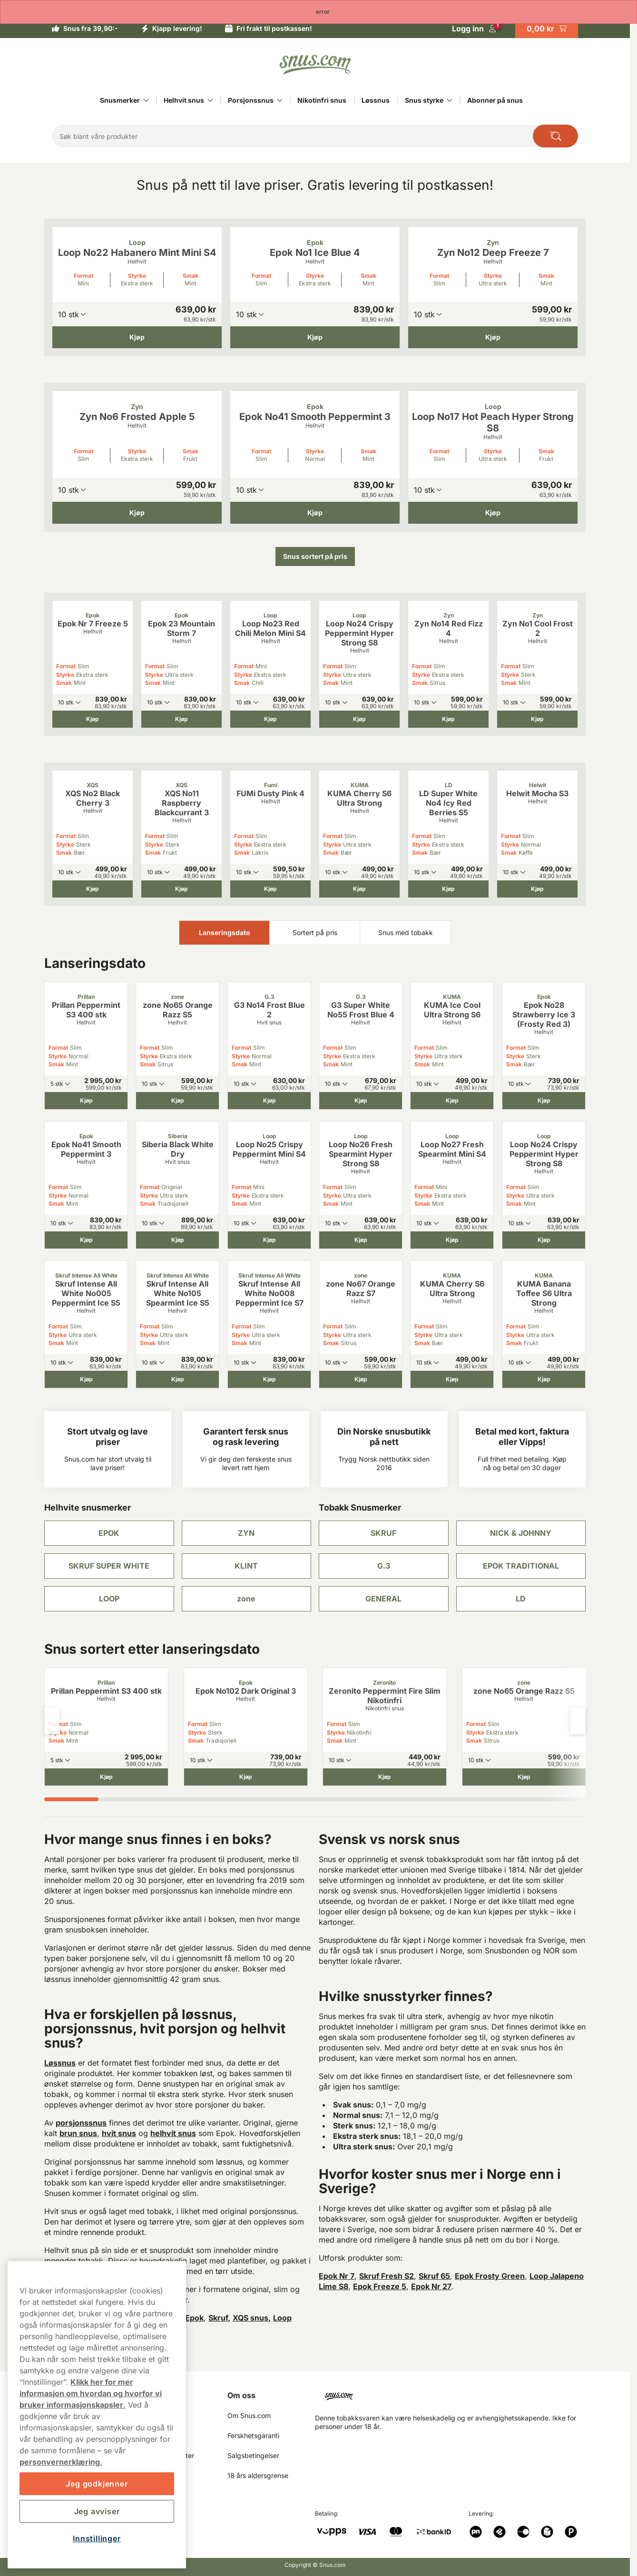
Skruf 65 (434, 2276)
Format (83, 276)
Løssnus (376, 100)
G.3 (383, 1566)
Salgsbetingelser (253, 2455)
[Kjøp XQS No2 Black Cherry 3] (92, 889)
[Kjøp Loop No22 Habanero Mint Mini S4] (137, 337)
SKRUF (383, 1533)
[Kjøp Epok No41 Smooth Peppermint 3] (315, 513)
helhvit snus (173, 2133)
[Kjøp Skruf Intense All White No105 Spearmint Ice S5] (177, 1379)
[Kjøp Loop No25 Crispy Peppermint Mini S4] (269, 1240)
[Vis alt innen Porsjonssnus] (279, 100)
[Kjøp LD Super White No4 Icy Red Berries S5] (448, 889)
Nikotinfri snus (321, 100)
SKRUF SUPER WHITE (109, 1566)
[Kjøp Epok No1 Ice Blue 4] (315, 337)
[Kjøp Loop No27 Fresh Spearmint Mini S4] (452, 1240)
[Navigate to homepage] (454, 2392)
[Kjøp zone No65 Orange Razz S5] (177, 1100)
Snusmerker (120, 100)
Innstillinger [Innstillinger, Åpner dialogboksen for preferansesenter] (96, 2538)
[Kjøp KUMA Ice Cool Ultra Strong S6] (452, 1100)
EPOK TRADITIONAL (521, 1566)
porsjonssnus (81, 2122)
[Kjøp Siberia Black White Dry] (177, 1240)
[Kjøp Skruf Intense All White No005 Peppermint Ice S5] (86, 1379)
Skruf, (219, 2317)
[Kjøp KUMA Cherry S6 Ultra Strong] (359, 889)
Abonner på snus (495, 100)
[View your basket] (546, 28)
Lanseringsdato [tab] (224, 932)
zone (246, 1598)
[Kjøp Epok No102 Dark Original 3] (245, 1777)
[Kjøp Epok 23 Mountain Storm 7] (181, 719)
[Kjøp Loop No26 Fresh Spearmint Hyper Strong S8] (360, 1240)
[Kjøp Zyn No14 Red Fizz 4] (448, 719)
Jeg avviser (97, 2511)
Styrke (137, 276)
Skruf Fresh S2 (386, 2276)
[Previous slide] (51, 1721)
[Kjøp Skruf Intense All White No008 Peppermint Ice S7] (269, 1379)
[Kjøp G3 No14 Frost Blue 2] (269, 1100)
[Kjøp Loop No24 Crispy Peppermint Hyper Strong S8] (359, 719)
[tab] (71, 1799)
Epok (194, 2317)
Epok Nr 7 (336, 2276)
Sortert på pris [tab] (315, 932)
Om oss (241, 2395)
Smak (190, 276)
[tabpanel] (315, 1176)
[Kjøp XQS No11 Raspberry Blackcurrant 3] (181, 889)
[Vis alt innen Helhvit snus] (210, 100)
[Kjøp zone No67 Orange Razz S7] (360, 1379)
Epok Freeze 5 (379, 2286)
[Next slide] (578, 1721)
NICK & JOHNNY (520, 1533)
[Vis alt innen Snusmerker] (146, 100)
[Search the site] (555, 136)
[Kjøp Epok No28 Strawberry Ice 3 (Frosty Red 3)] (543, 1100)
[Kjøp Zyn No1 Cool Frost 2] (537, 719)
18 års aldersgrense (257, 2475)
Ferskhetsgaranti (253, 2435)
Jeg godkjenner (96, 2483)
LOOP (109, 1598)
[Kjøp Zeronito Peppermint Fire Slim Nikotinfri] (384, 1777)
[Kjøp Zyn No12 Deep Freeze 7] (493, 337)
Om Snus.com (249, 2415)
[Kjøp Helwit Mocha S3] (537, 889)
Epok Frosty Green (490, 2276)
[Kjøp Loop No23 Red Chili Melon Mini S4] (270, 719)
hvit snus (119, 2133)
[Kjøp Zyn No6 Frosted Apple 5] (137, 513)
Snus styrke (424, 100)
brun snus (78, 2133)
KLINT (246, 1566)
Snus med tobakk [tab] (405, 932)
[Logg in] (474, 28)
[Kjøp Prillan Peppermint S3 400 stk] (86, 1100)
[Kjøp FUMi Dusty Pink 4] (270, 889)
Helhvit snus (184, 100)
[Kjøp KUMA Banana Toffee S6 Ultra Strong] (543, 1379)
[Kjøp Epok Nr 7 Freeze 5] (92, 719)
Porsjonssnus (251, 100)
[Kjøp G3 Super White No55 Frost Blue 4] (360, 1100)
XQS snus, (252, 2317)
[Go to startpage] (315, 64)
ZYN (246, 1533)
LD (521, 1598)
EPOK (108, 1533)
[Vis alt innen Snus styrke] (449, 100)
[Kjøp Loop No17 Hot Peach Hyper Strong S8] (493, 513)
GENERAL (383, 1598)
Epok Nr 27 (431, 2286)
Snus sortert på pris (315, 556)
